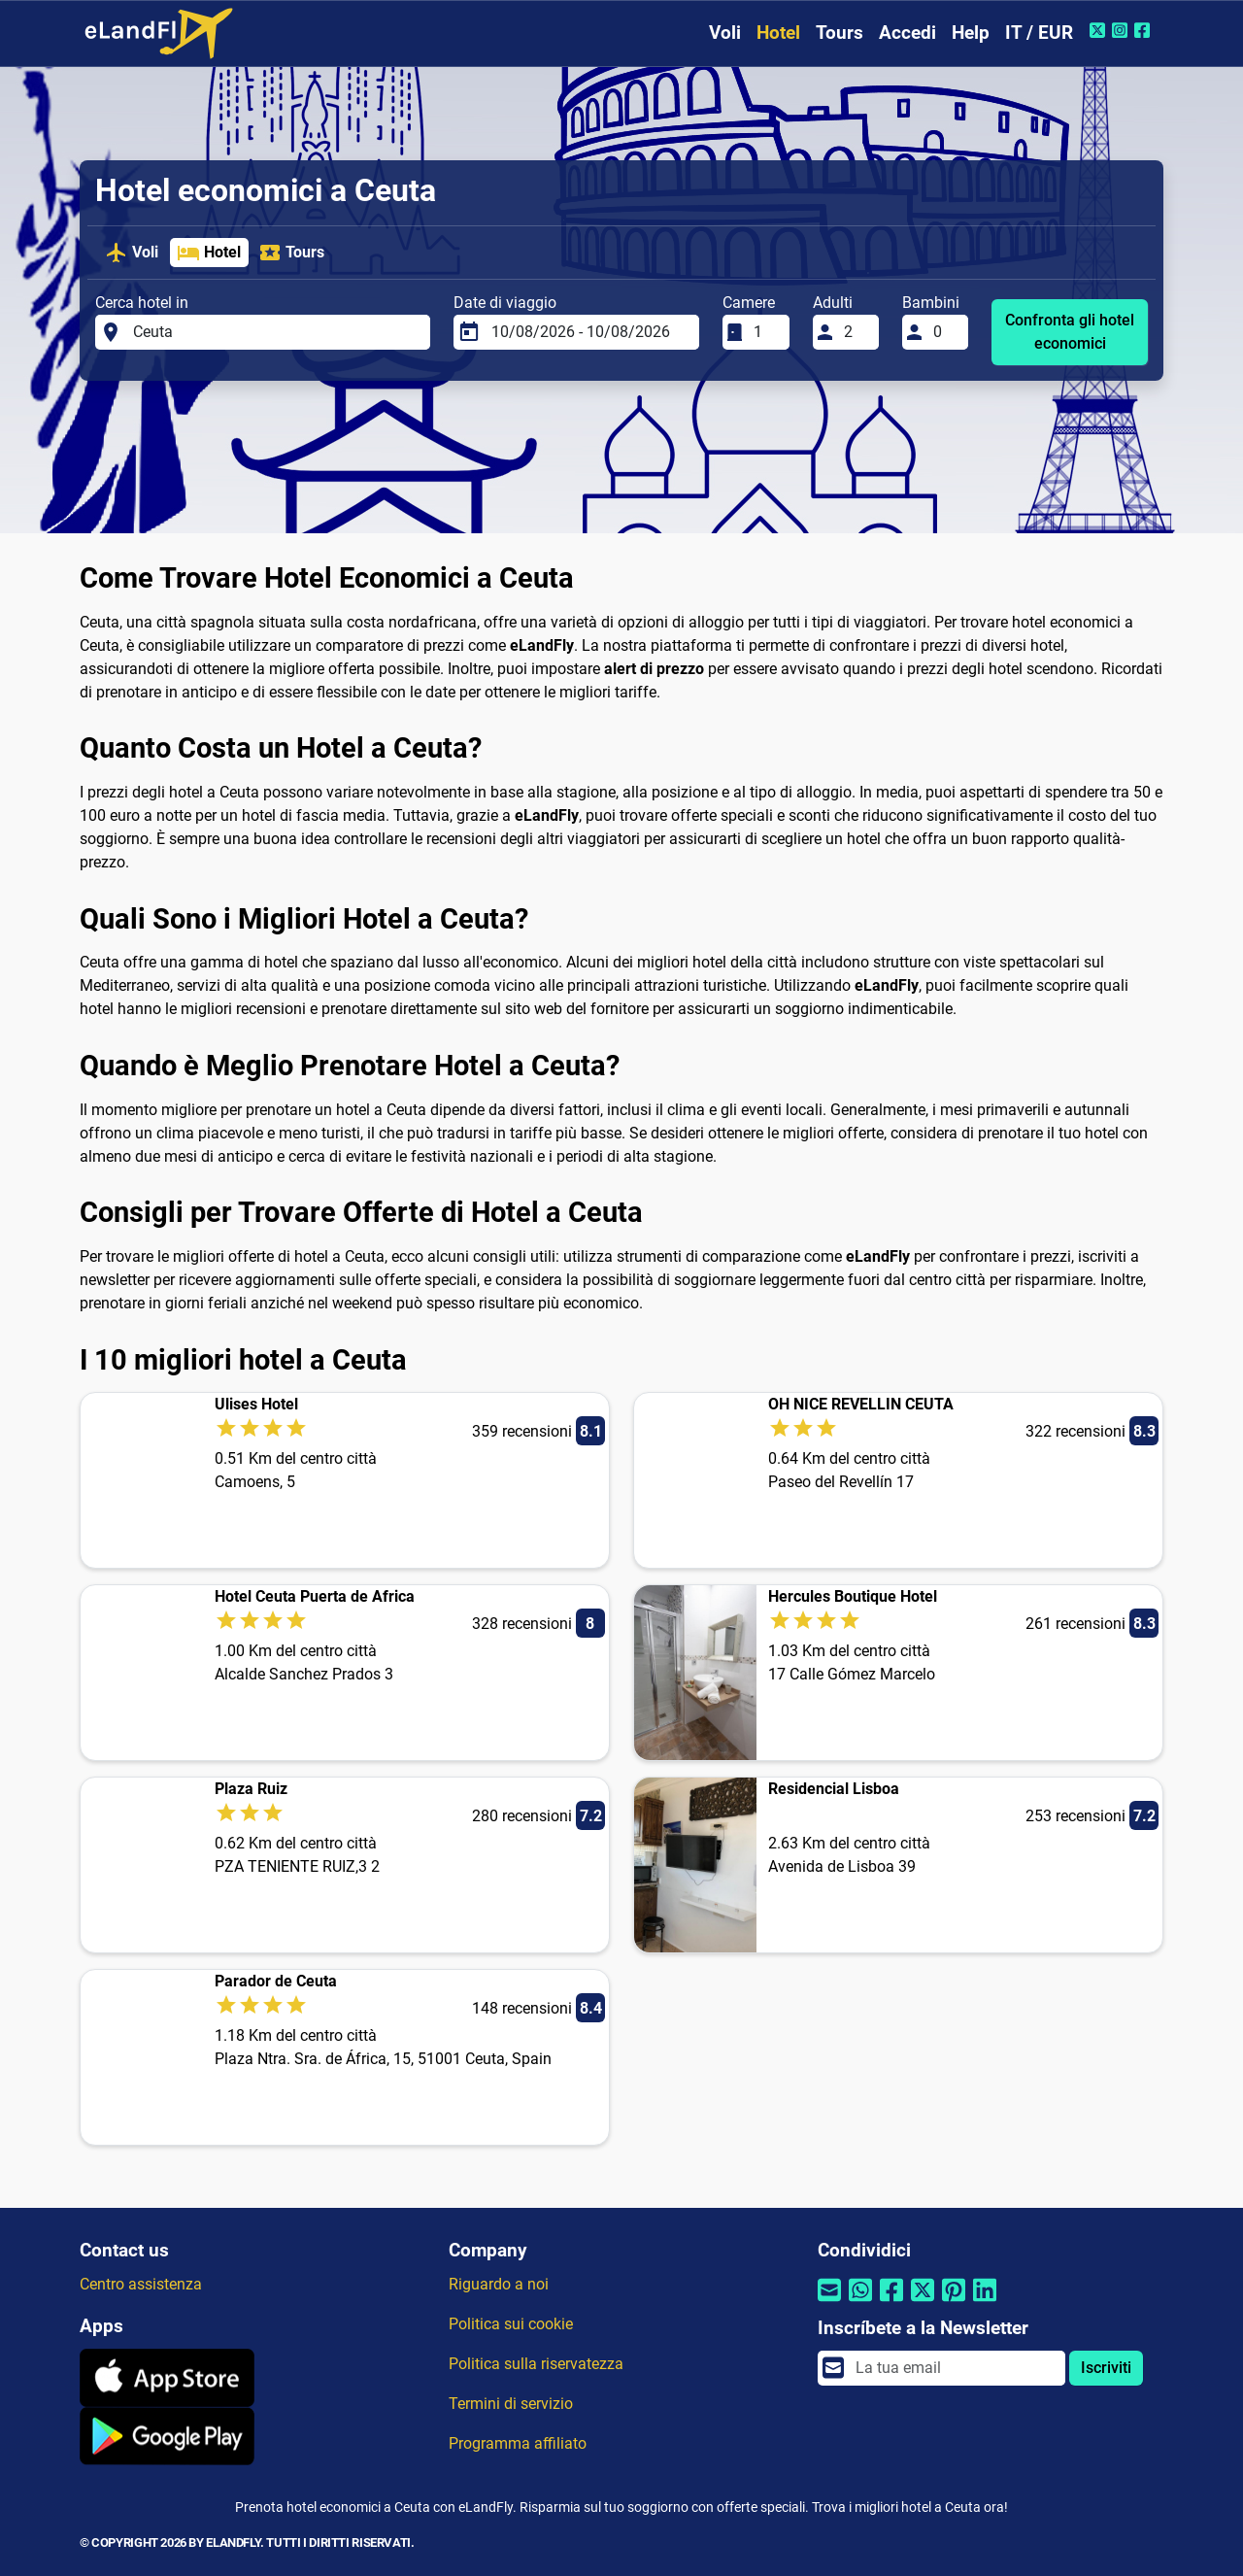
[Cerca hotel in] (275, 332)
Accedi (907, 32)
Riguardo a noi (499, 2284)
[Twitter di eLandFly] (1100, 30)
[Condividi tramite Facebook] (891, 2302)
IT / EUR (1039, 32)
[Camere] (765, 332)
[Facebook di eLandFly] (1144, 30)
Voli (725, 32)
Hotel (778, 32)
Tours (839, 32)
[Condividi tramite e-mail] (829, 2302)
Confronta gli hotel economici (1069, 332)
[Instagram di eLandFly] (1122, 30)
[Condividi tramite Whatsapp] (860, 2302)
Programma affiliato (518, 2443)
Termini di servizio (511, 2403)
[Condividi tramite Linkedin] (984, 2302)
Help (971, 32)
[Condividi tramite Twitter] (922, 2302)
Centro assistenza (141, 2284)
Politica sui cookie (511, 2324)
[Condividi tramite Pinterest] (953, 2302)
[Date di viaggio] (589, 332)
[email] (954, 2368)
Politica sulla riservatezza (536, 2364)
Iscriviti (1106, 2367)
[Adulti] (855, 332)
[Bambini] (945, 332)
